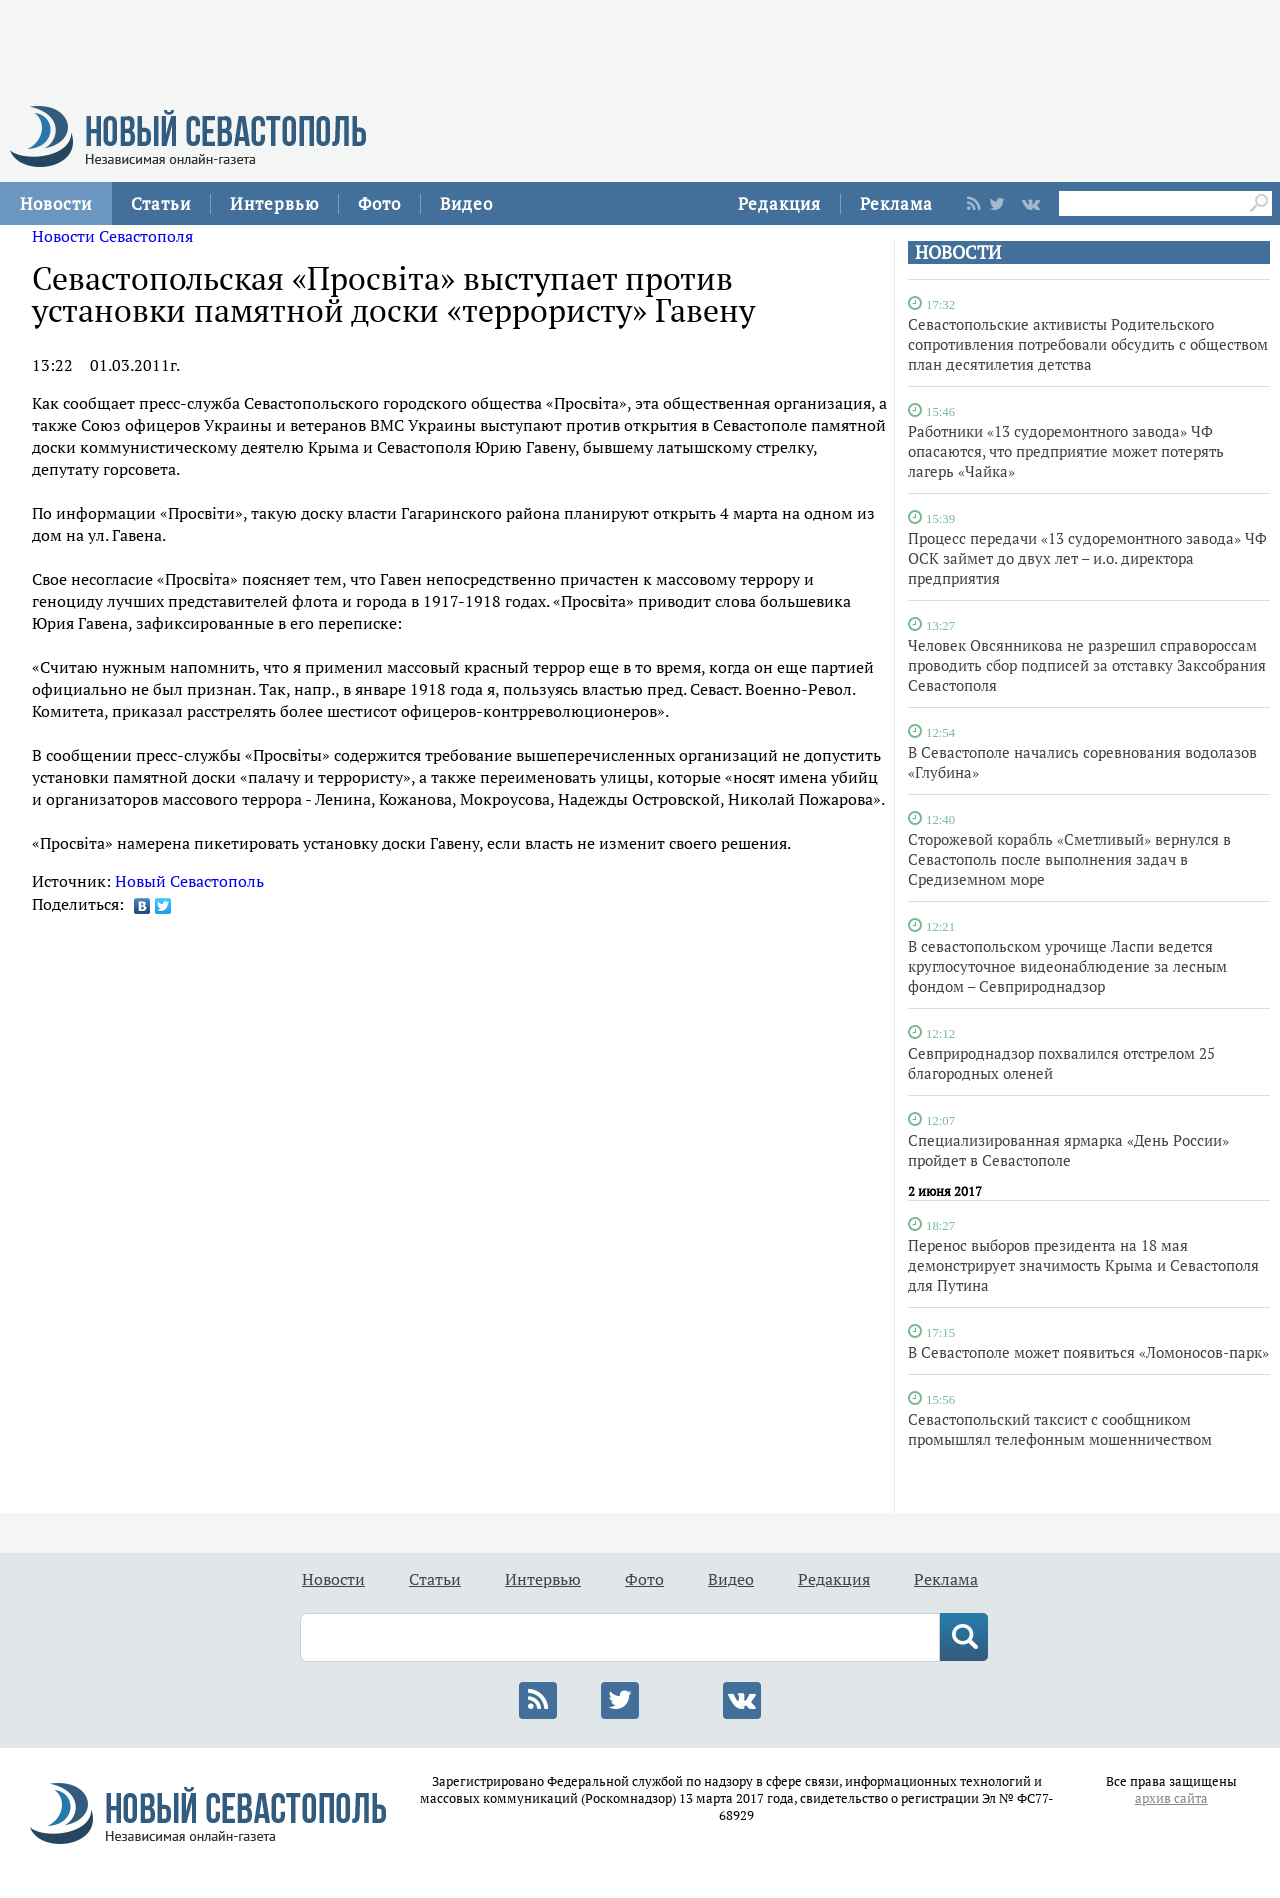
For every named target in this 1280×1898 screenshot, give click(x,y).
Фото (379, 203)
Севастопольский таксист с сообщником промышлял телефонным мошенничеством (1060, 1429)
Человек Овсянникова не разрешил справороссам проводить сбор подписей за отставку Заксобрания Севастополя (1087, 665)
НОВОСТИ (958, 252)
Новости (56, 203)
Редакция (779, 203)
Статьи (161, 203)
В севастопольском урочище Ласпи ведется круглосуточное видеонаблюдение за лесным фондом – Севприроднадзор (1067, 966)
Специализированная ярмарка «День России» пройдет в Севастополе (1068, 1150)
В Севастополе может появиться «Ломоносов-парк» (1088, 1352)
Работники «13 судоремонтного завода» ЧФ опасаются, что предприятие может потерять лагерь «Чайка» (1066, 451)
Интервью (274, 203)
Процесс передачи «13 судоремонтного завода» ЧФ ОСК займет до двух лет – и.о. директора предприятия (1087, 558)
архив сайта (1171, 1798)
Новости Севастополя (112, 236)
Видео (466, 203)
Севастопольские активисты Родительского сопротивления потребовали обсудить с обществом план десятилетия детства (1088, 344)
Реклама (896, 203)
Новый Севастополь (189, 881)
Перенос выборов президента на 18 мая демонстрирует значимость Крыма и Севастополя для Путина (1083, 1265)
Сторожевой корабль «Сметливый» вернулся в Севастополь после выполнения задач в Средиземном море (1069, 859)
